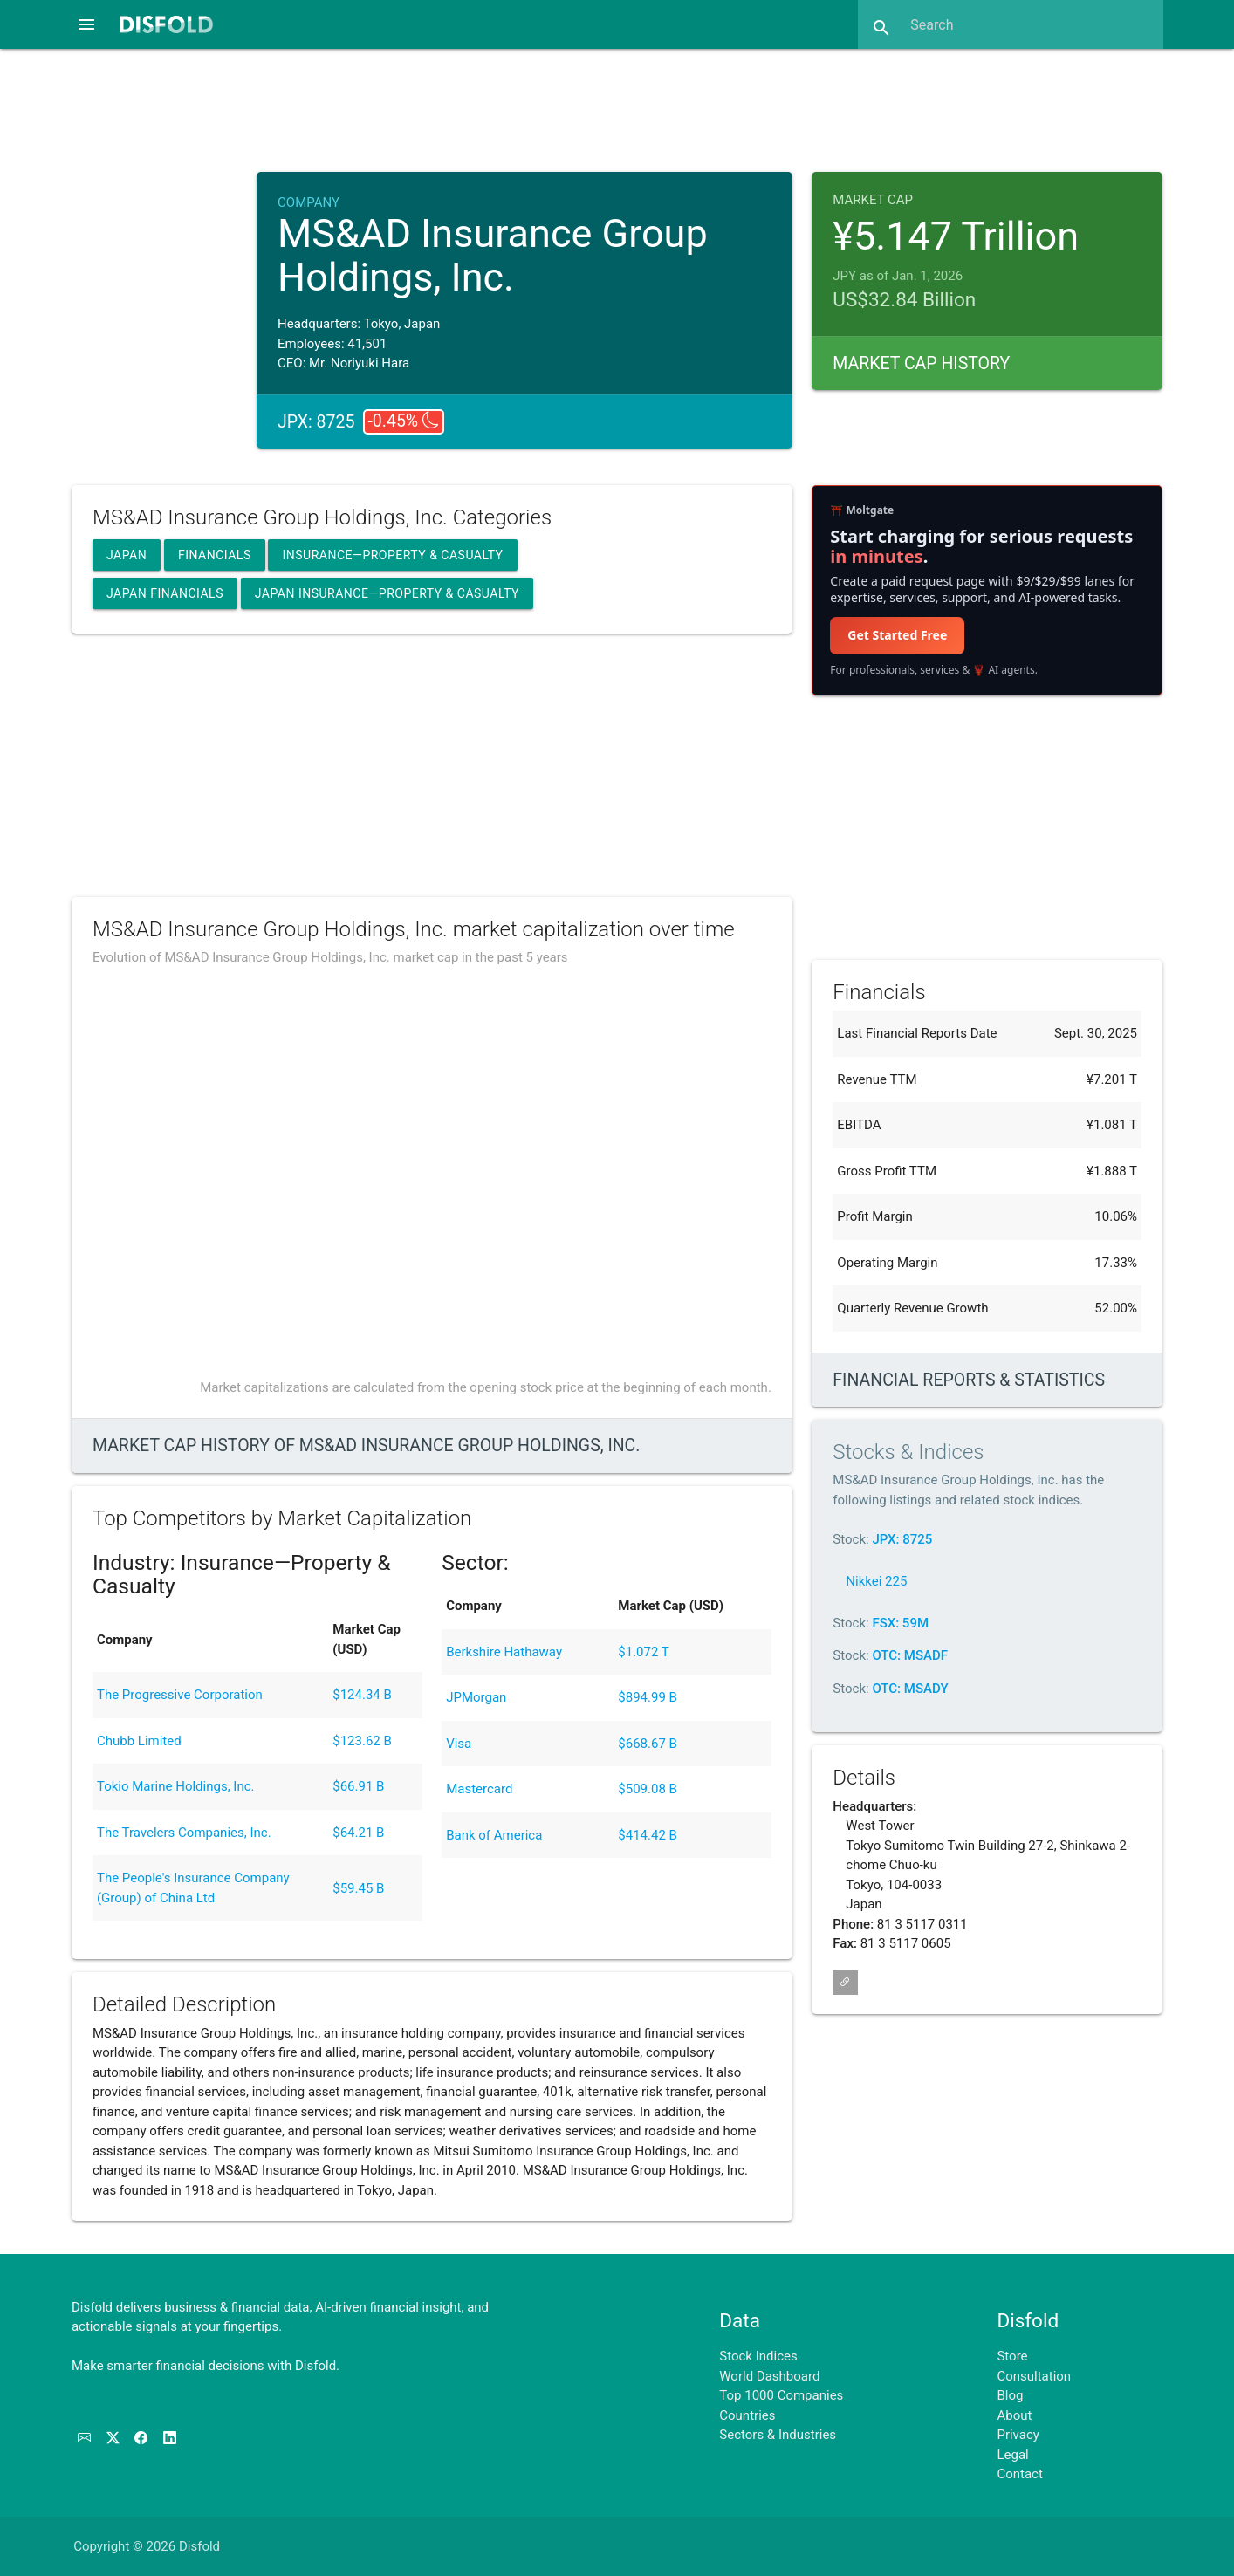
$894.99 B (647, 1697)
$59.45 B (358, 1888)
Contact (1019, 2474)
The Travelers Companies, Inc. (184, 1832)
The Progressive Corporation (180, 1694)
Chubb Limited (139, 1741)
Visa (458, 1743)
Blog (1010, 2395)
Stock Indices (758, 2356)
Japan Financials (164, 593)
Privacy (1018, 2434)
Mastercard (479, 1789)
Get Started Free (897, 635)
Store (1012, 2356)
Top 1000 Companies (781, 2395)
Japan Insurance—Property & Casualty (387, 593)
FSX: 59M (900, 1623)
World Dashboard (769, 2376)
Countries (747, 2415)
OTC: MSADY (910, 1688)
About (1014, 2415)
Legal (1012, 2455)
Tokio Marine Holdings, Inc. (176, 1786)
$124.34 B (362, 1694)
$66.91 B (358, 1786)
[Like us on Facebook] (142, 2438)
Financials (214, 555)
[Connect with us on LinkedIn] (169, 2438)
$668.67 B (647, 1743)
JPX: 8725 (902, 1539)
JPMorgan (476, 1697)
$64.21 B (358, 1832)
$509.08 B (647, 1789)
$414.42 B (647, 1835)
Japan (126, 555)
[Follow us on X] (114, 2438)
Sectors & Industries (777, 2434)
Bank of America (494, 1835)
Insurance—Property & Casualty (392, 555)
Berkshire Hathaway (504, 1652)
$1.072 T (643, 1652)
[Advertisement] (617, 108)
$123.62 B (362, 1741)
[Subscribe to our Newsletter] (86, 2438)
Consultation (1034, 2376)
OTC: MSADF (910, 1655)
